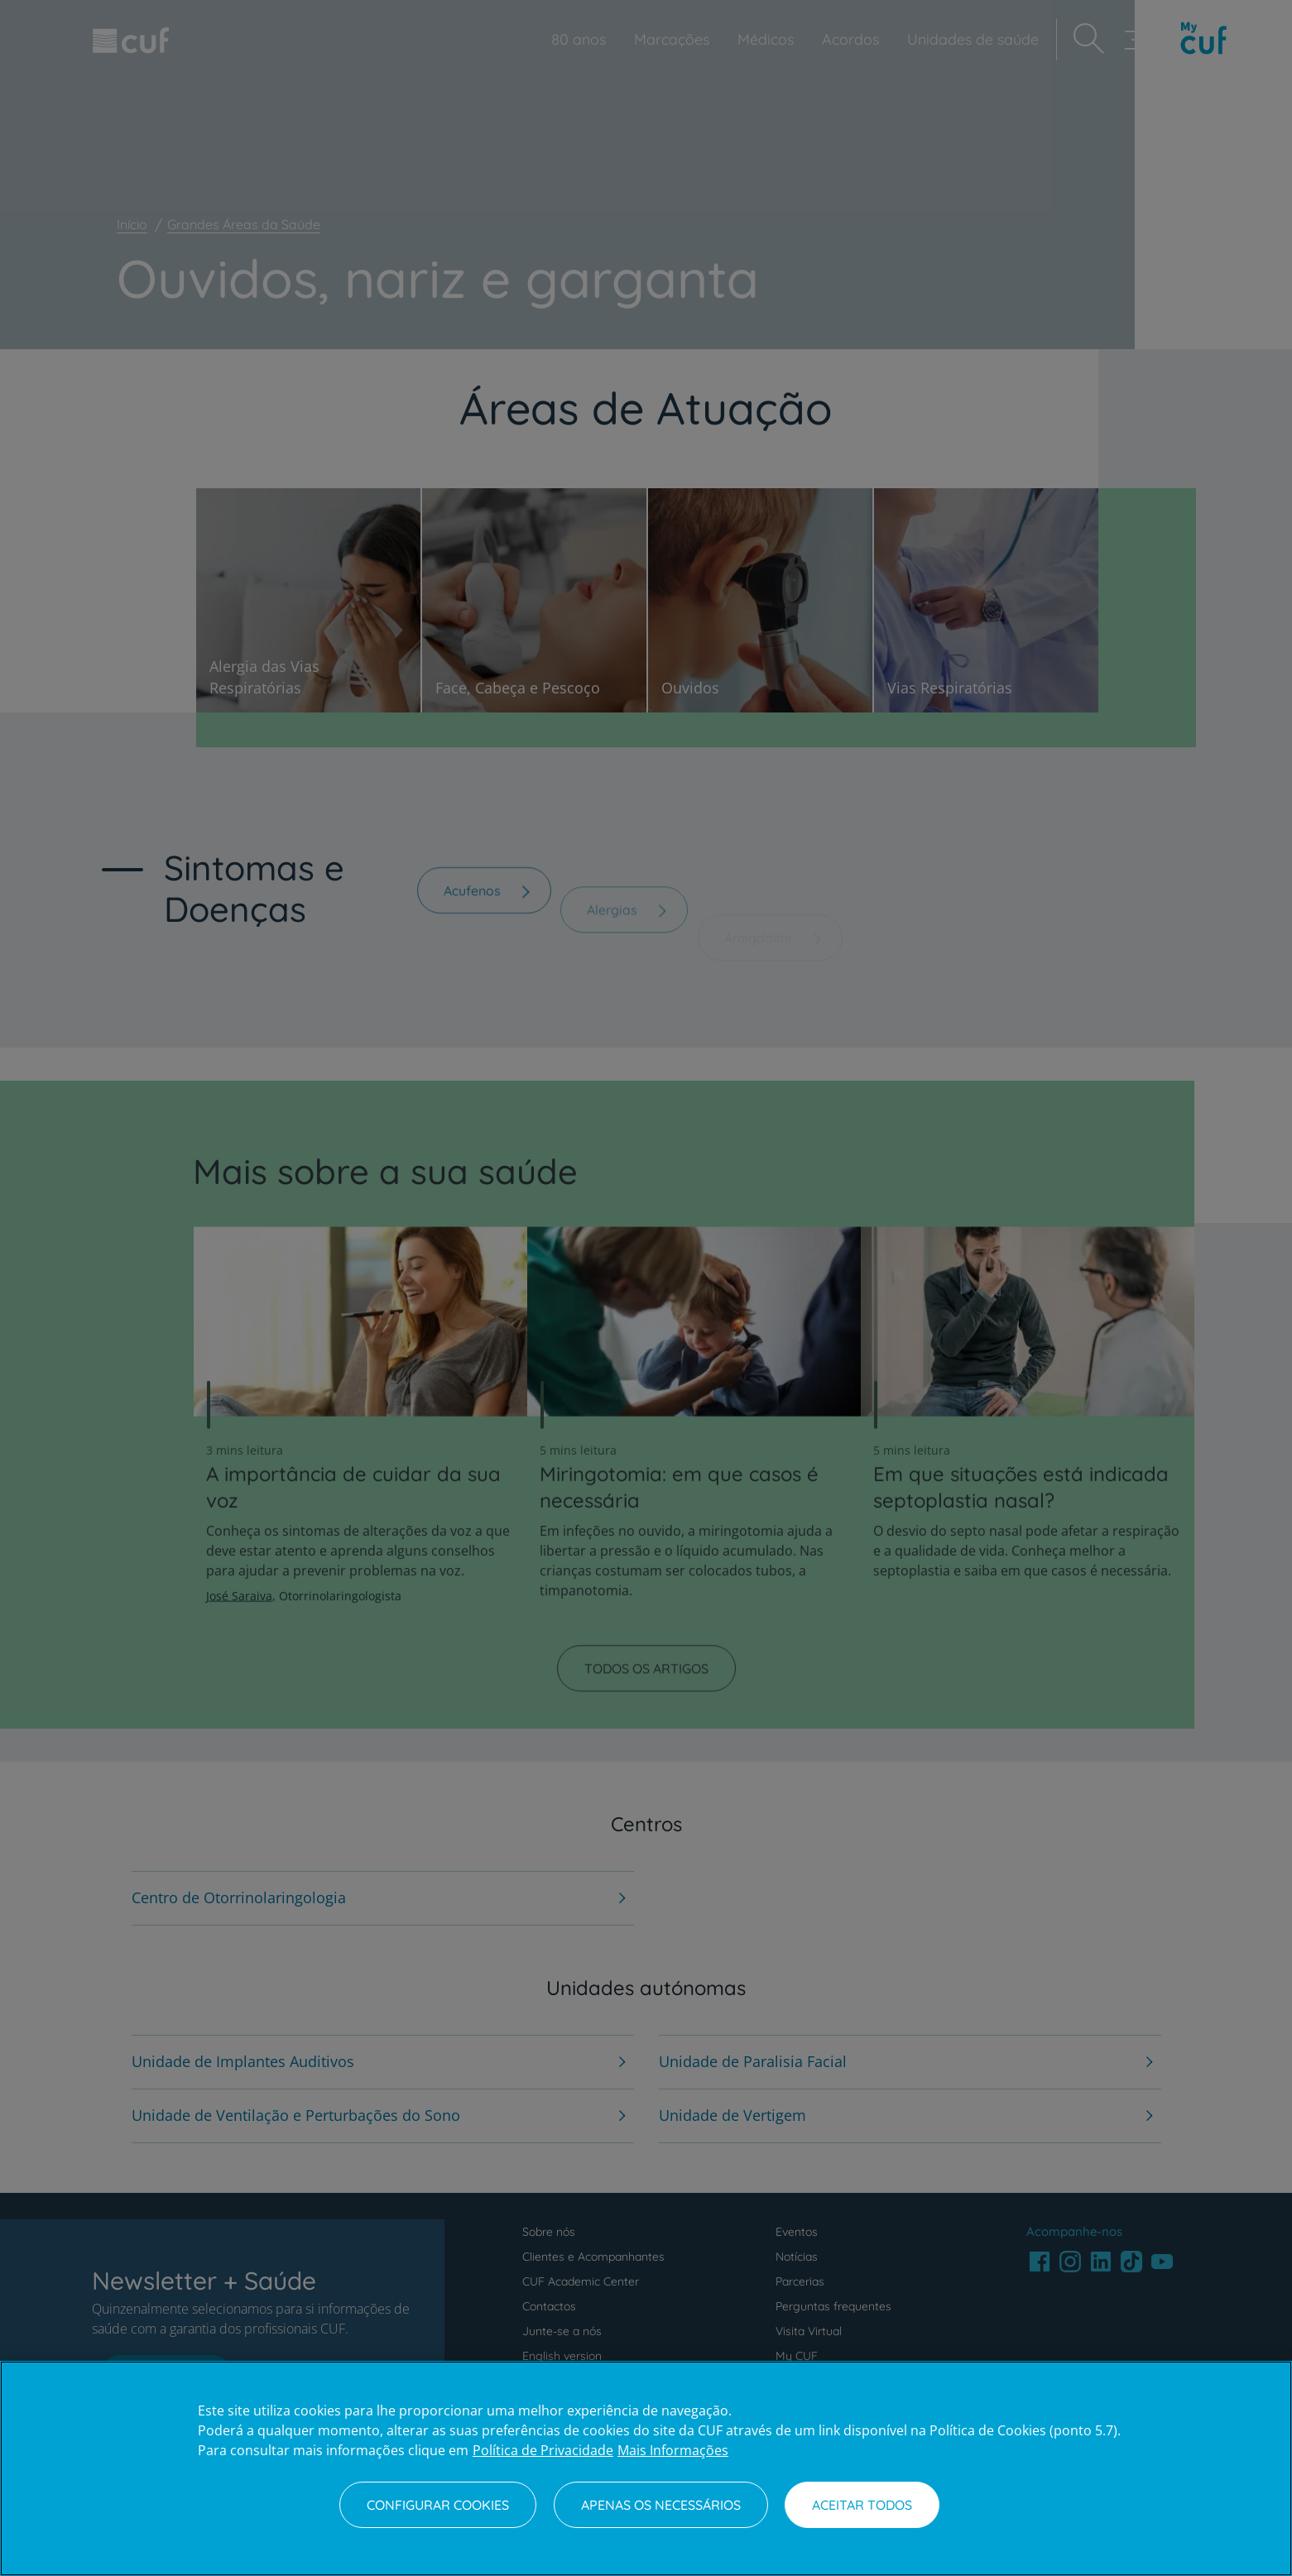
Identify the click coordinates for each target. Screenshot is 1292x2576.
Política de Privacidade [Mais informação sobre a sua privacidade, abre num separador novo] (543, 2450)
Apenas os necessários (661, 2505)
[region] (646, 2468)
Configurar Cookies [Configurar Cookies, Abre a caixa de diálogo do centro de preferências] (438, 2505)
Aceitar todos (862, 2505)
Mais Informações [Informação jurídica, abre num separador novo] (672, 2450)
